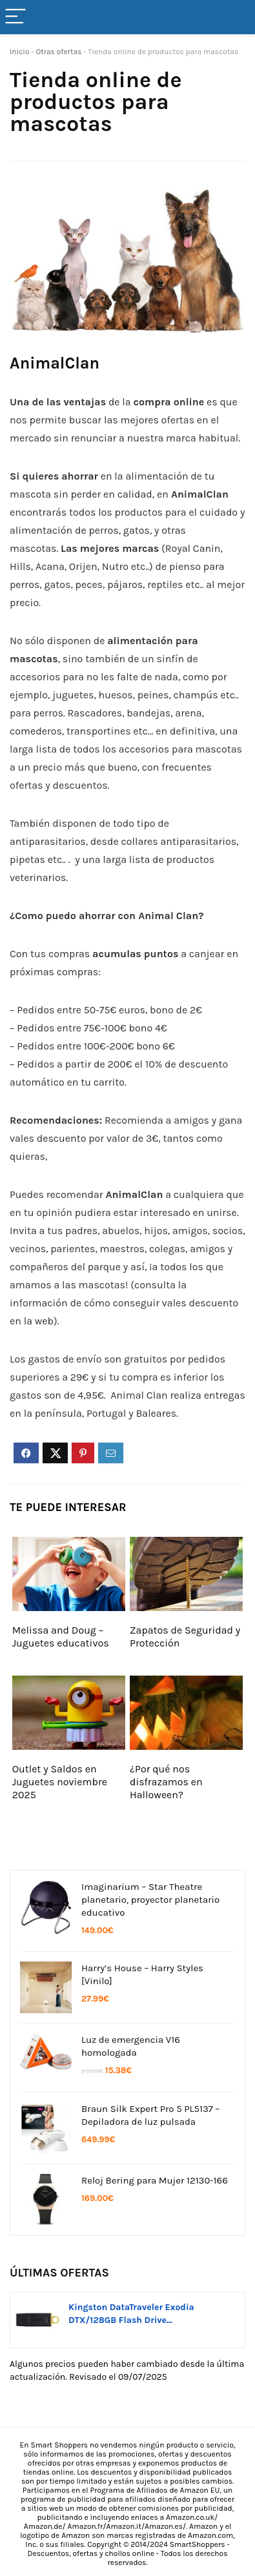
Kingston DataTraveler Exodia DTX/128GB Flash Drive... (131, 2314)
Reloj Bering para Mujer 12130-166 (154, 2180)
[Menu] (15, 17)
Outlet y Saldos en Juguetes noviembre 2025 (59, 1782)
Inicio (20, 51)
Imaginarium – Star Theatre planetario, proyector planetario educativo (150, 1899)
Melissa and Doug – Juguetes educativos (60, 1636)
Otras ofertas (58, 51)
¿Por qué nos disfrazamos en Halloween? (166, 1782)
